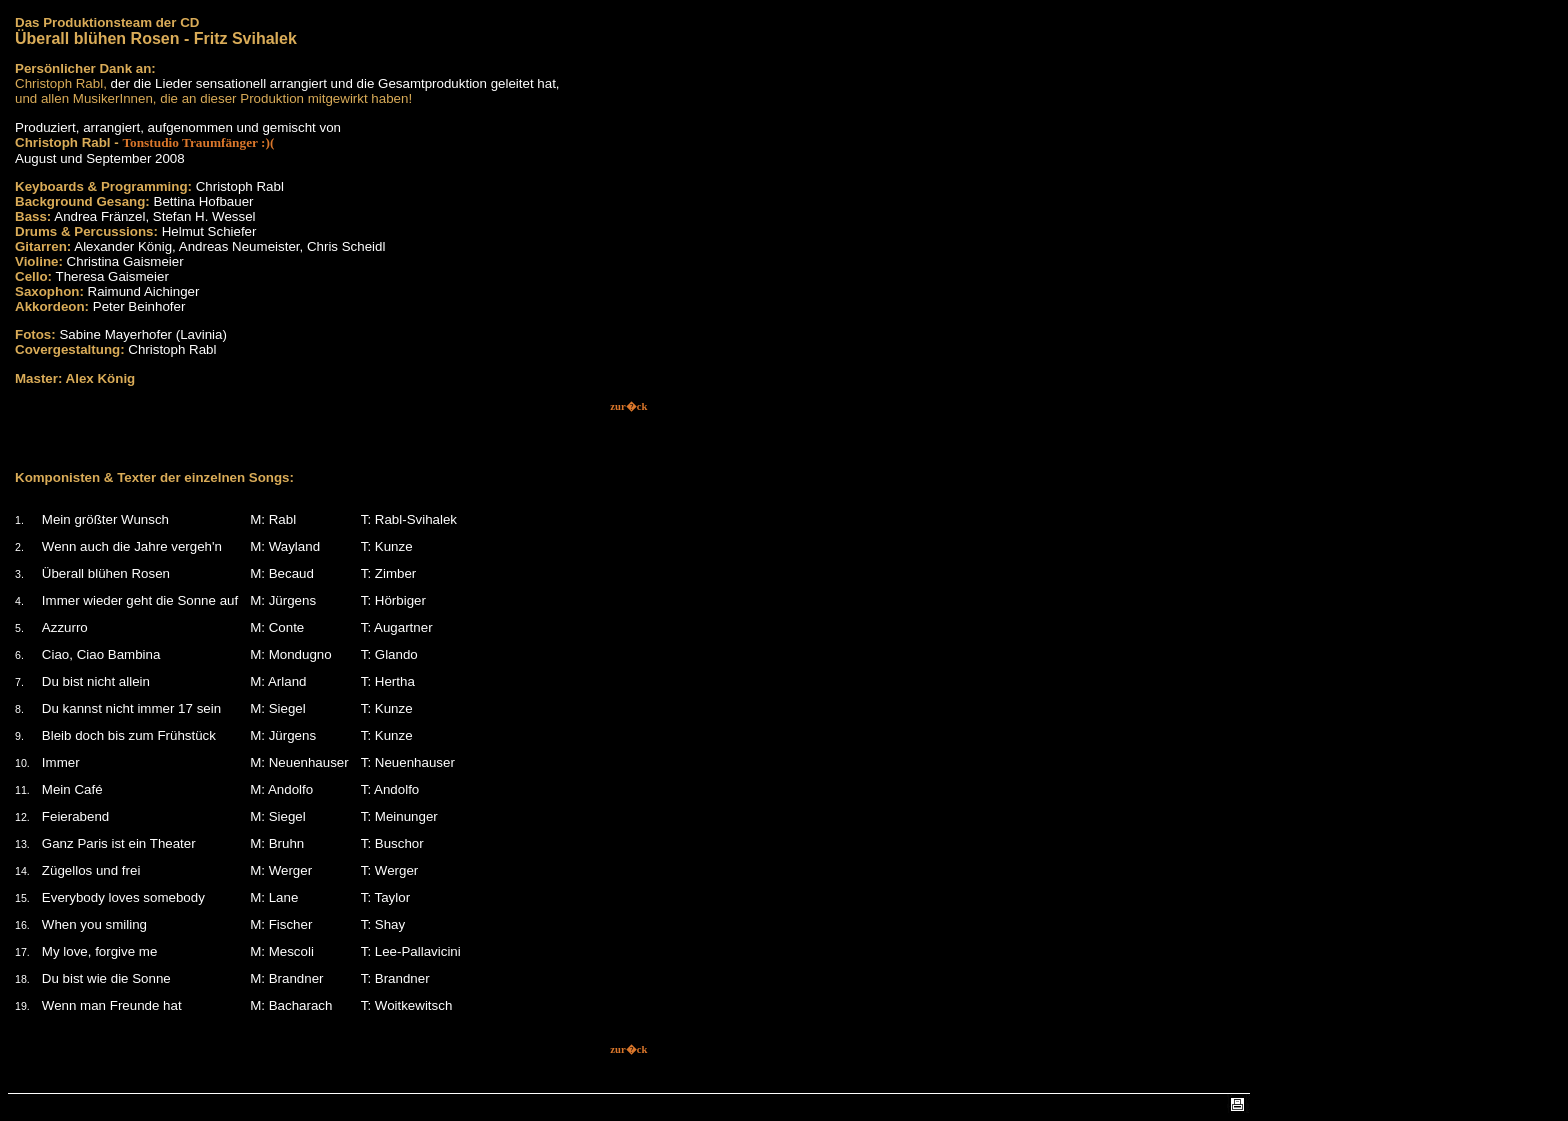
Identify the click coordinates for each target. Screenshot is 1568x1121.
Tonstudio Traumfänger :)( (198, 142)
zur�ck (628, 406)
